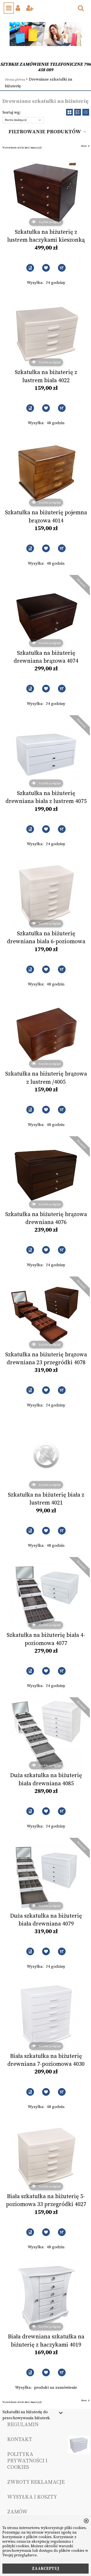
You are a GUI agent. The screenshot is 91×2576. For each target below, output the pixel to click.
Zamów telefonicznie (27, 2515)
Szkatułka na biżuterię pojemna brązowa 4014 (46, 516)
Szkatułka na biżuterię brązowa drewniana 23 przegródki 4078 (46, 1358)
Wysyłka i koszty (32, 2497)
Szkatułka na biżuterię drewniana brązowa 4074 (46, 657)
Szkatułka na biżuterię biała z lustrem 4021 (46, 1498)
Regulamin (23, 2424)
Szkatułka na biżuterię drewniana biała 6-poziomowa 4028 (46, 941)
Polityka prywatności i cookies (27, 2461)
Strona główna (15, 80)
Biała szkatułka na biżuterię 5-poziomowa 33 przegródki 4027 (46, 2200)
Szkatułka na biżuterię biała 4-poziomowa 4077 (46, 1639)
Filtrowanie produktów (44, 132)
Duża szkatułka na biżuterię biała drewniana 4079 (46, 1919)
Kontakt (19, 2439)
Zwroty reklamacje (36, 2482)
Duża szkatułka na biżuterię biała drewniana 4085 (46, 1779)
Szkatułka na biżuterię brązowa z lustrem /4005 (46, 1077)
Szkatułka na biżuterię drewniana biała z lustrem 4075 (46, 797)
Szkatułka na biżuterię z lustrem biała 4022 (46, 376)
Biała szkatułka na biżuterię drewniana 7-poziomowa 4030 (46, 2060)
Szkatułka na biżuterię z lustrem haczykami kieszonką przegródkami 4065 (46, 240)
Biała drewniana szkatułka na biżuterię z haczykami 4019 (46, 2340)
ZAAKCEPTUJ (45, 2568)
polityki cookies (15, 2546)
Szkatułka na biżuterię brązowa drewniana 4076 (46, 1218)
